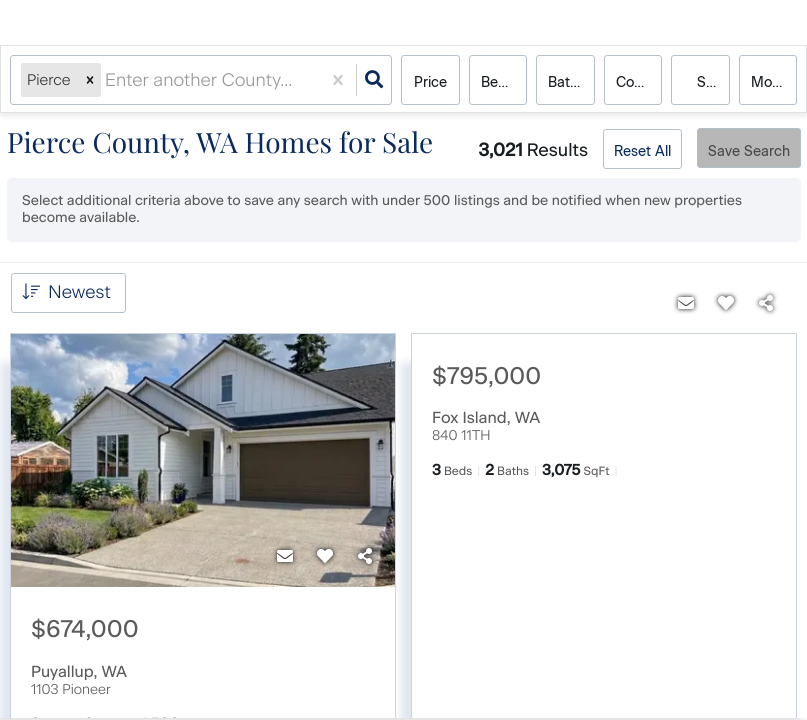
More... (772, 82)
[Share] (365, 557)
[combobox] (107, 80)
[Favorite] (325, 557)
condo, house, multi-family (639, 82)
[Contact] (285, 557)
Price (430, 82)
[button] (90, 80)
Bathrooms (571, 82)
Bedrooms (504, 82)
